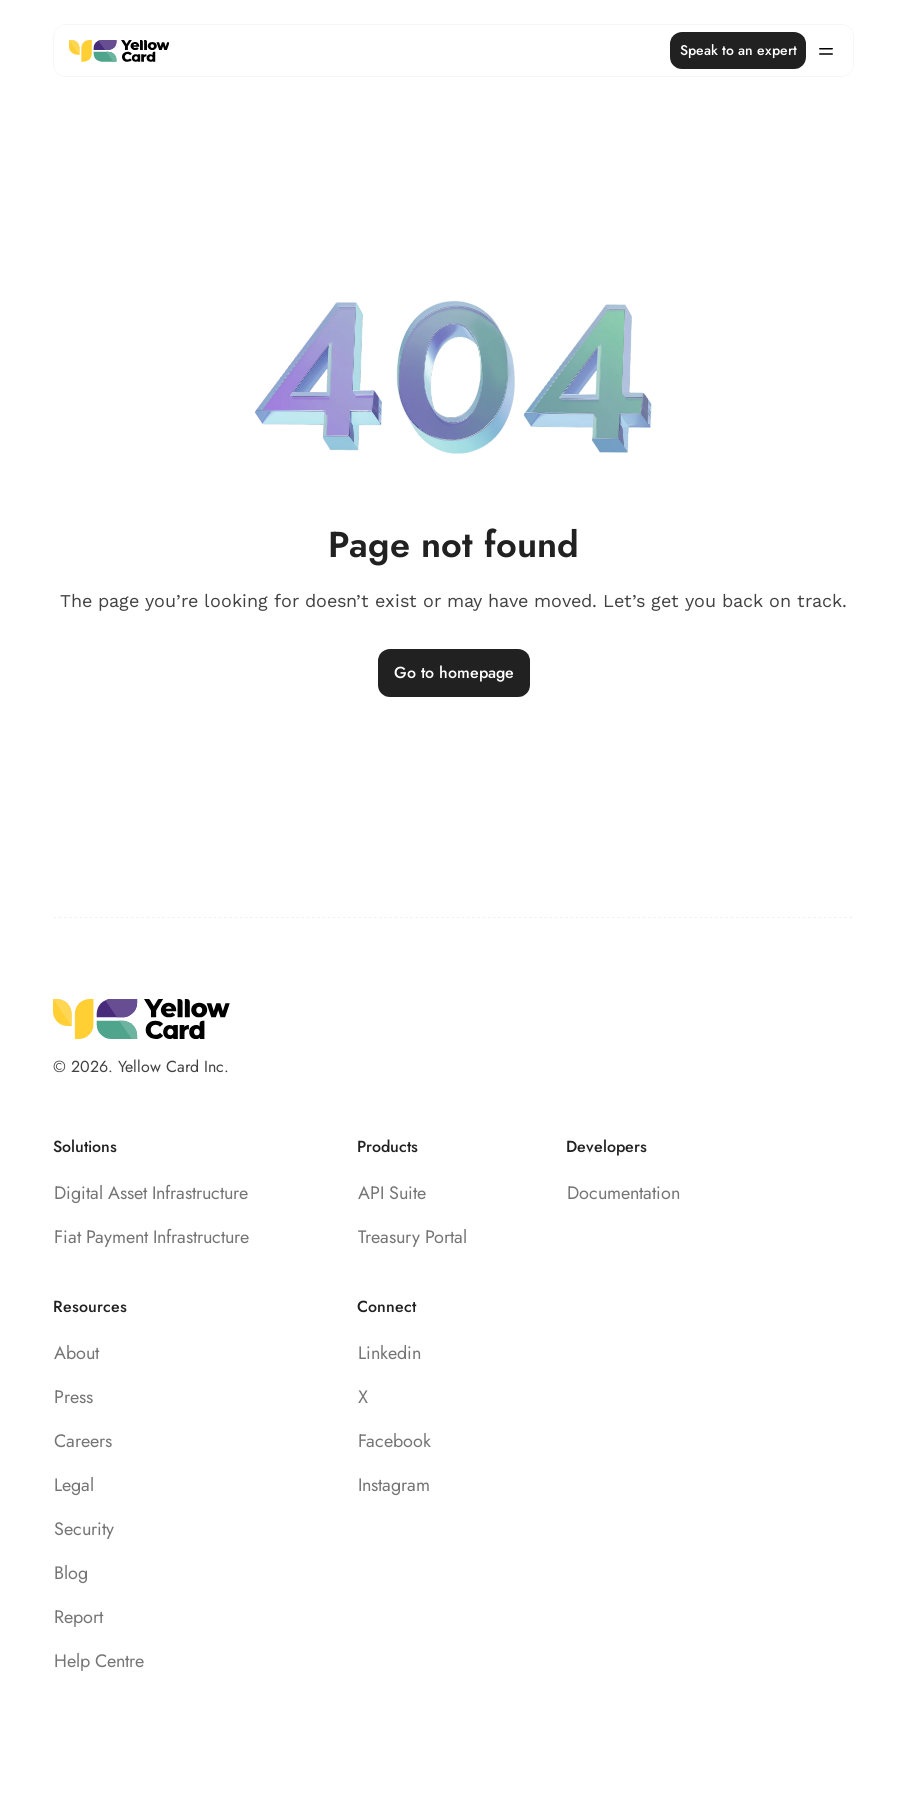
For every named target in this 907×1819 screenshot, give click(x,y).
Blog (71, 1573)
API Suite (392, 1193)
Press (73, 1397)
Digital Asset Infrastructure (151, 1193)
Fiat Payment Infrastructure (151, 1237)
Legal (74, 1485)
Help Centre (99, 1661)
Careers (83, 1441)
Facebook (394, 1441)
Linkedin (389, 1353)
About (76, 1353)
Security (84, 1529)
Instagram (394, 1485)
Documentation (623, 1193)
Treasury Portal (412, 1237)
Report (78, 1617)
